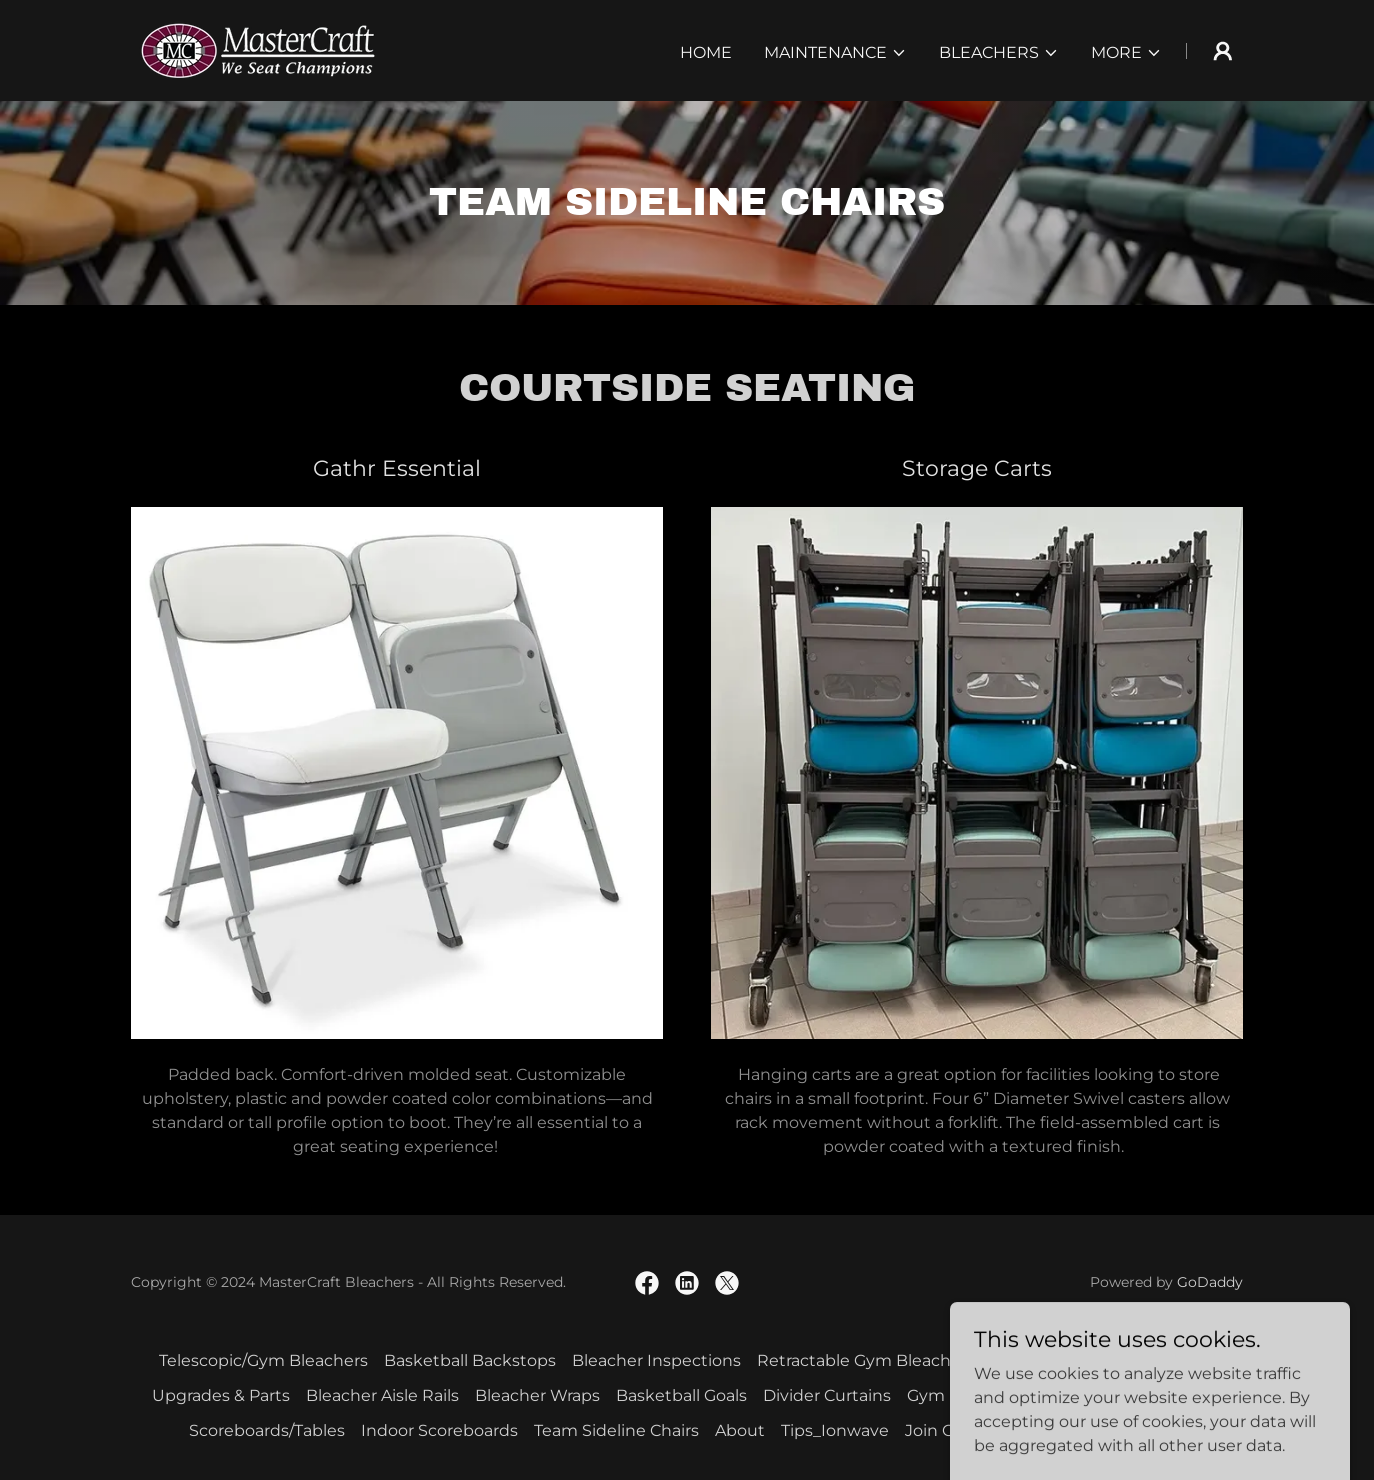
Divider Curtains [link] (827, 1395)
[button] (835, 53)
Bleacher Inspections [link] (656, 1360)
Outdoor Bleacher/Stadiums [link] (1103, 1360)
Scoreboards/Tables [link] (267, 1430)
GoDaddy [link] (1210, 1282)
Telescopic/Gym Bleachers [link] (263, 1360)
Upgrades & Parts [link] (221, 1395)
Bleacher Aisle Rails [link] (382, 1395)
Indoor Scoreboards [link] (439, 1430)
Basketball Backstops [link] (470, 1360)
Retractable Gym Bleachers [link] (866, 1360)
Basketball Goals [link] (681, 1395)
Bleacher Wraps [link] (537, 1395)
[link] (257, 49)
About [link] (740, 1430)
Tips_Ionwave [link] (835, 1430)
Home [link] (706, 52)
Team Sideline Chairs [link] (616, 1430)
